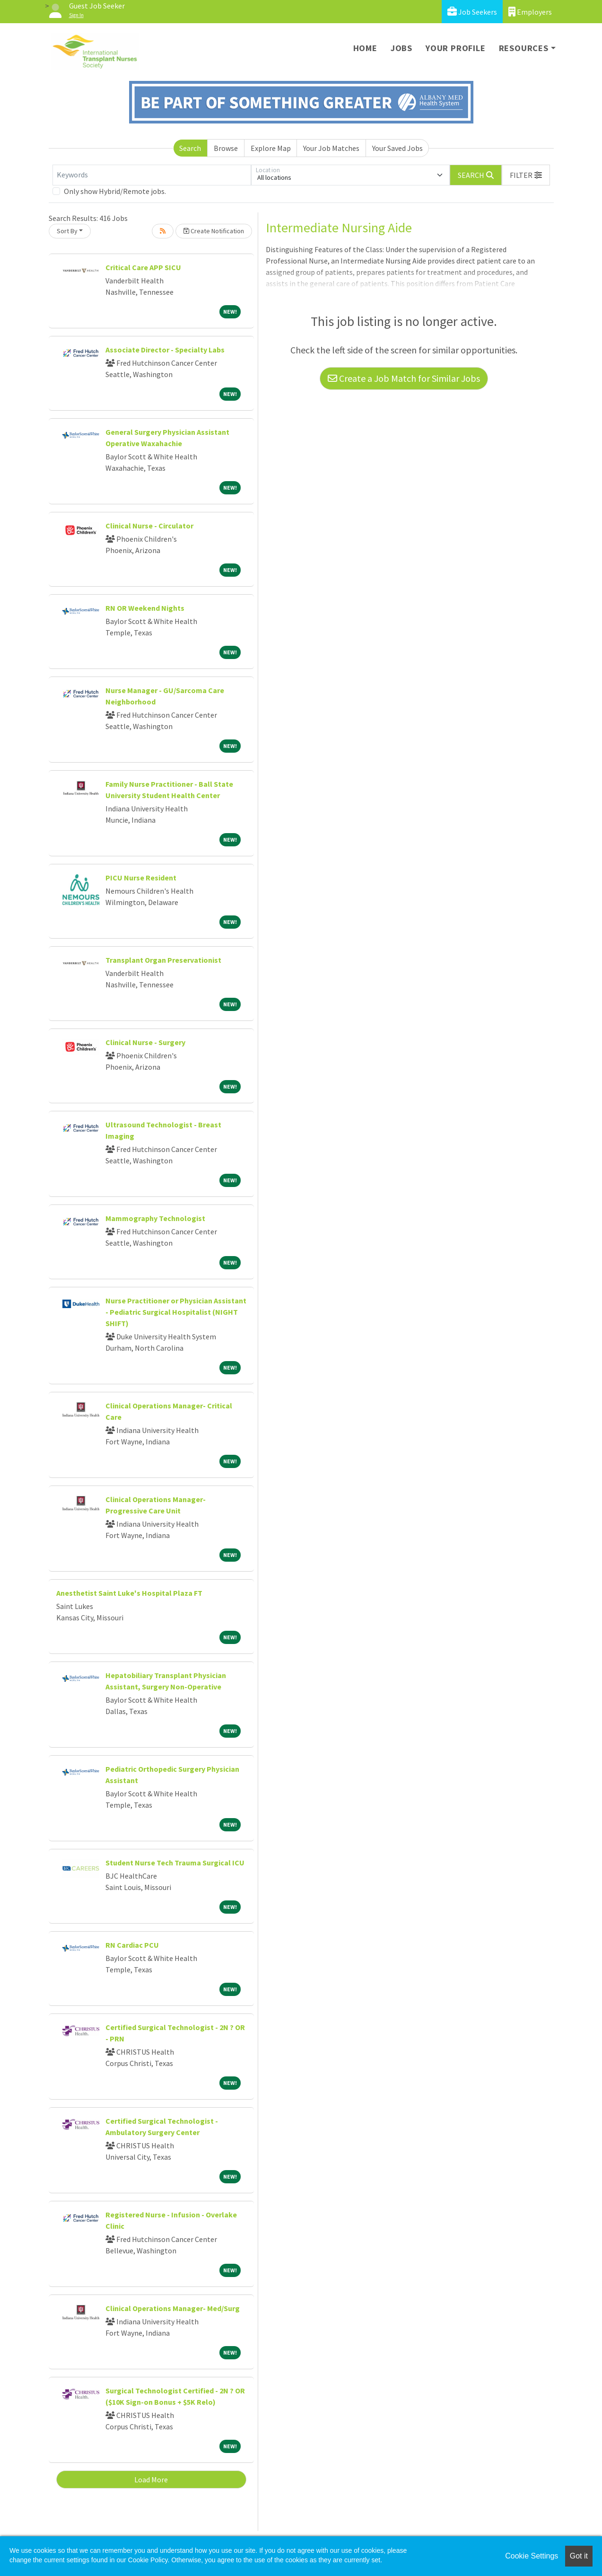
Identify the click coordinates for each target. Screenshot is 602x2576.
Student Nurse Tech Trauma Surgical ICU (174, 1862)
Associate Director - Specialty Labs (165, 349)
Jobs (401, 48)
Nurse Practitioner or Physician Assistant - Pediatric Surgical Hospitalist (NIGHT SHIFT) (175, 1312)
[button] (526, 175)
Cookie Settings (531, 2556)
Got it (579, 2556)
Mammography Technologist (155, 1218)
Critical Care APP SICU (143, 267)
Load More (151, 2479)
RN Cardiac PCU (132, 1945)
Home (365, 48)
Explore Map (271, 148)
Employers (530, 12)
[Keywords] (151, 175)
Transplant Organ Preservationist (163, 960)
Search (190, 148)
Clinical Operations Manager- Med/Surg (172, 2308)
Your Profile (456, 48)
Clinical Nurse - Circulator (149, 525)
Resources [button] (524, 48)
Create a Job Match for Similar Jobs (404, 378)
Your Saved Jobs (397, 148)
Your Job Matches (331, 148)
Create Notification (213, 231)
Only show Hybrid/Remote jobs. (115, 191)
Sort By (67, 231)
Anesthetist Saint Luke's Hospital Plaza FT (129, 1593)
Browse (226, 148)
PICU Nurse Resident (140, 877)
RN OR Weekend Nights (144, 608)
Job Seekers (472, 12)
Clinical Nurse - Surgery (145, 1042)
